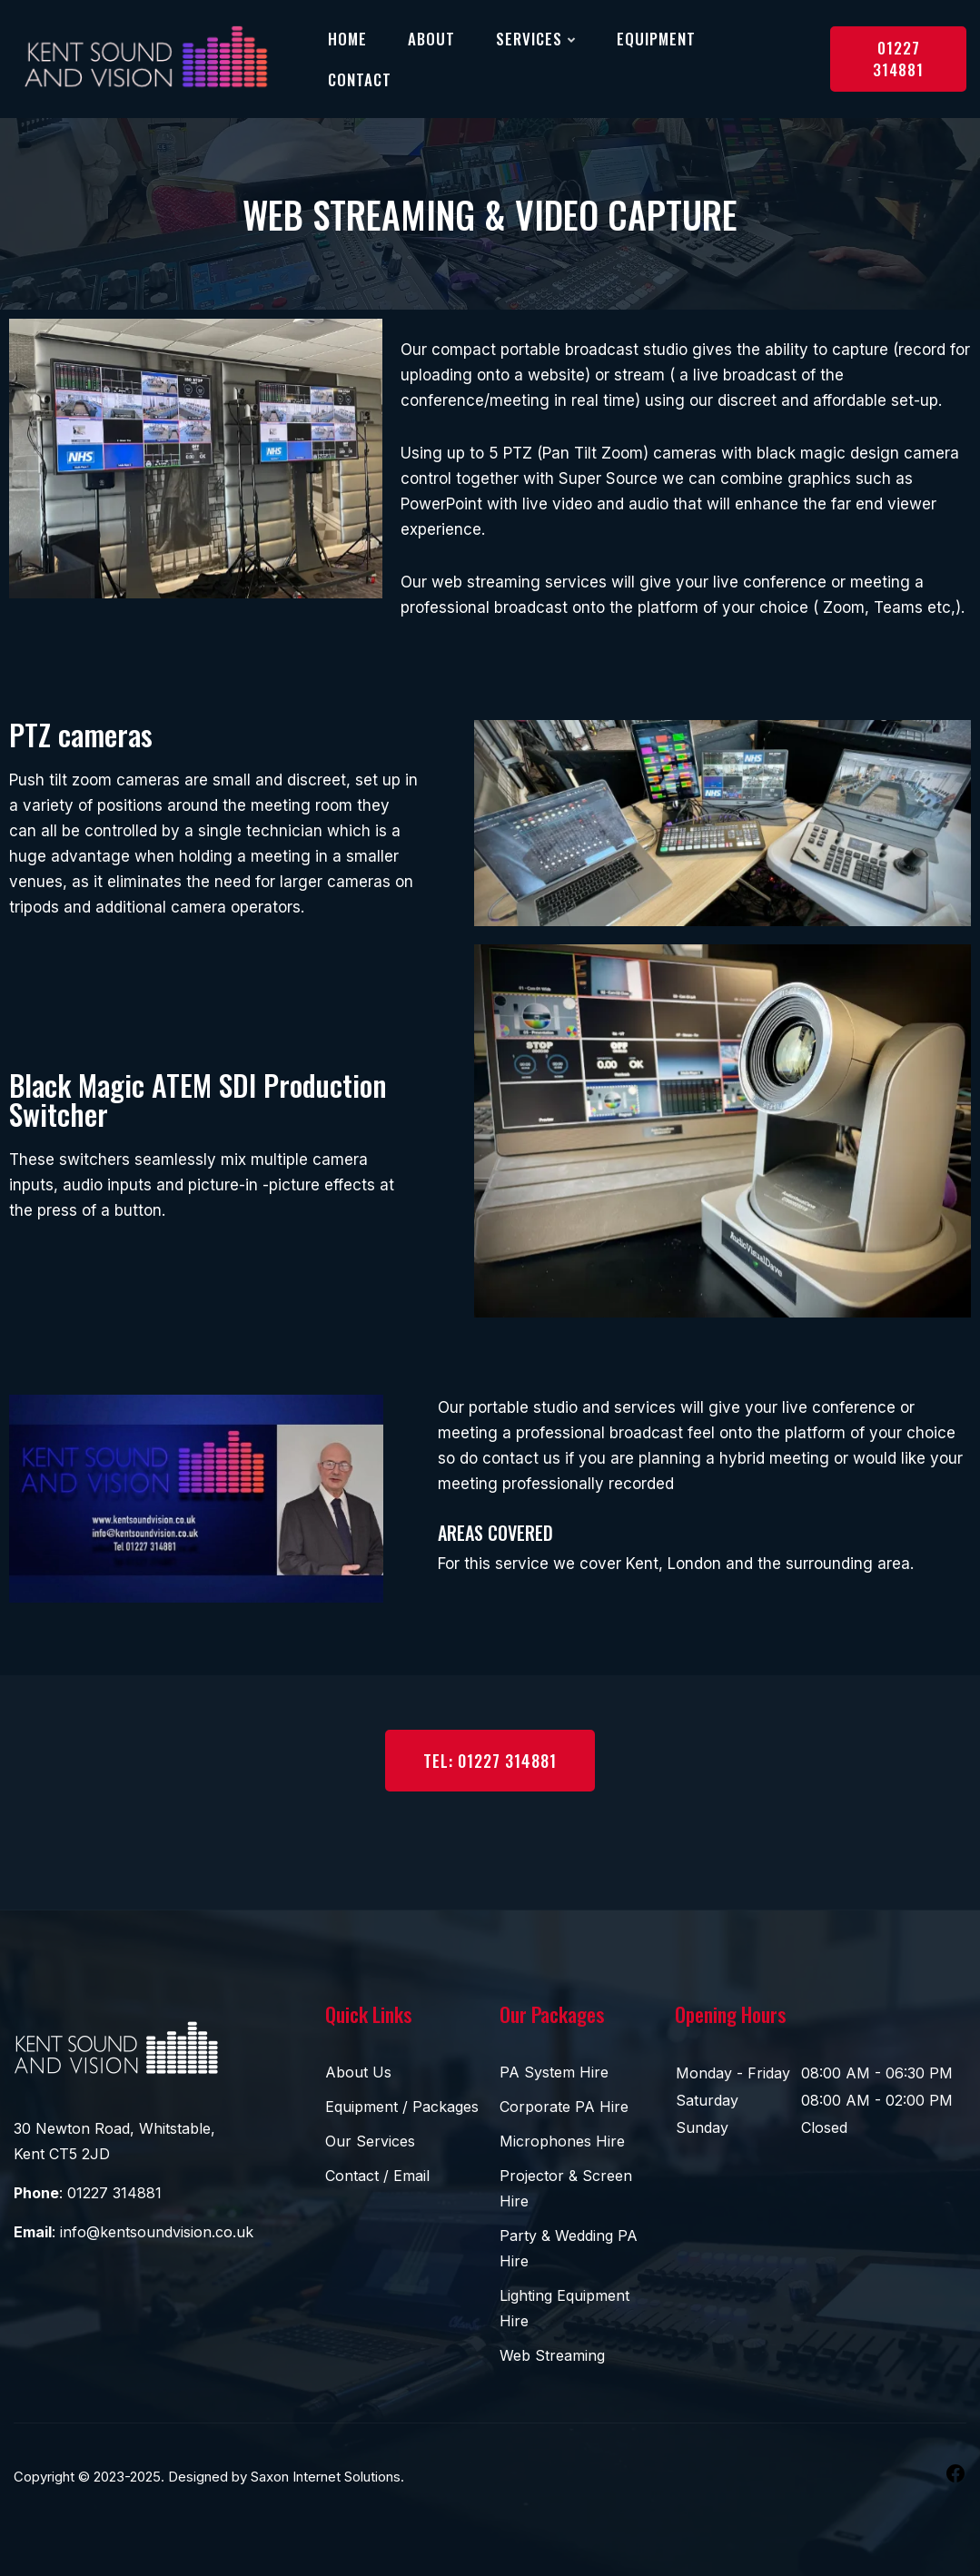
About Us (358, 2072)
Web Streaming (552, 2355)
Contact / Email (377, 2175)
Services (529, 38)
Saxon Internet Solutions (326, 2476)
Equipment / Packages (402, 2106)
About (431, 38)
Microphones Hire (562, 2141)
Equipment (656, 38)
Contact (359, 79)
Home (347, 38)
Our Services (370, 2141)
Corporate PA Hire (564, 2106)
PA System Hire (554, 2072)
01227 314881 (898, 58)
